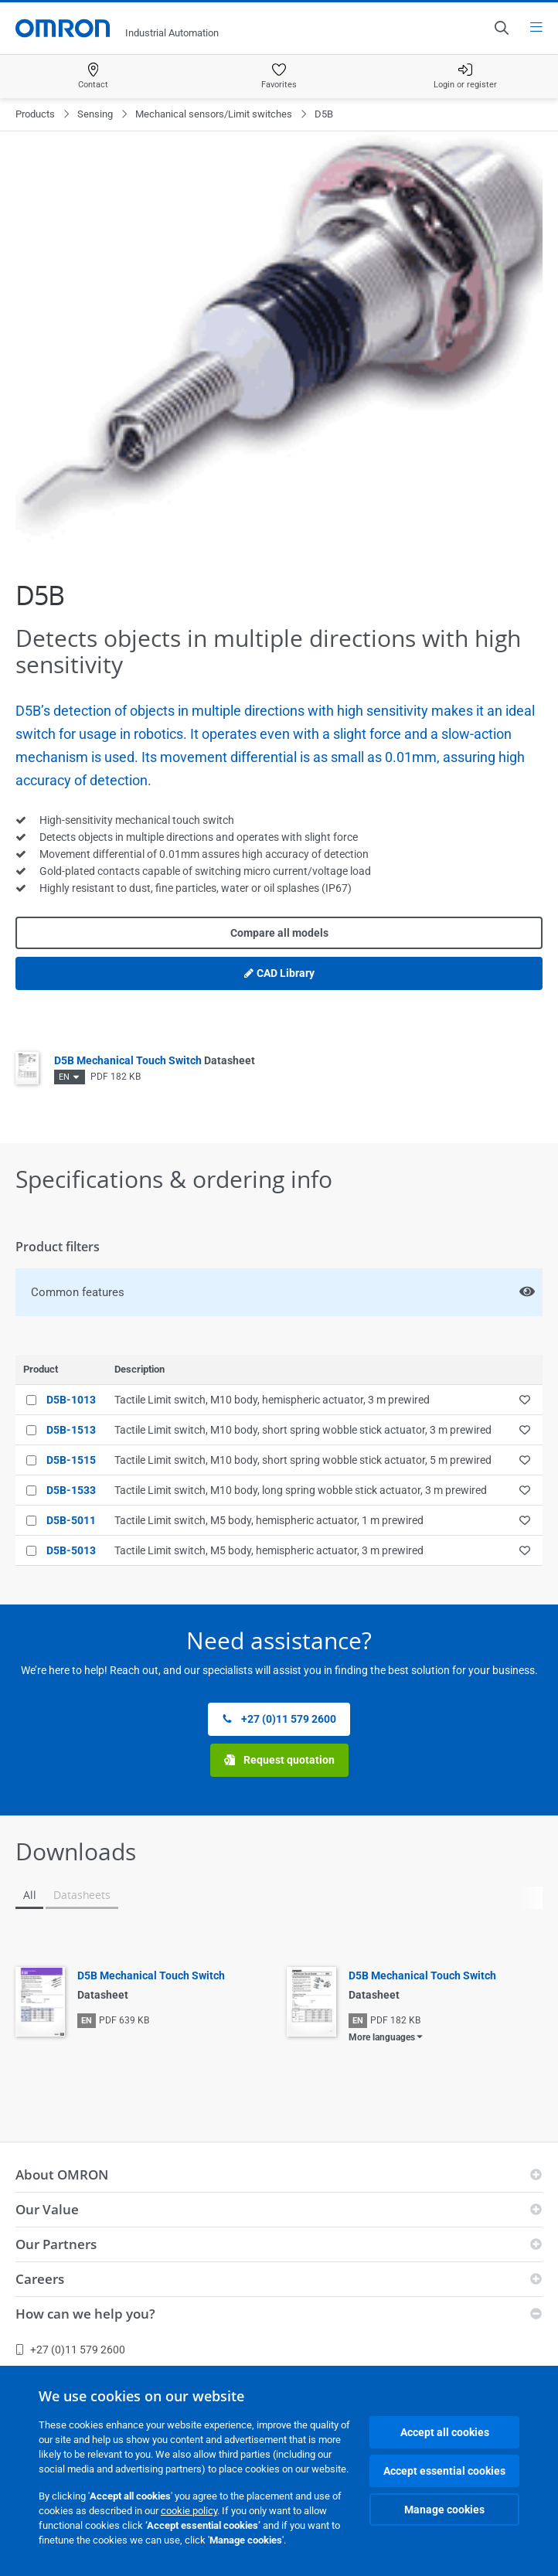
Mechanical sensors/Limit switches (213, 114)
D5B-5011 (71, 1520)
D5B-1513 (71, 1430)
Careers (39, 2279)
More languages (382, 2037)
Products (35, 114)
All (29, 1894)
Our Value (47, 2209)
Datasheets (81, 1894)
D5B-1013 (71, 1399)
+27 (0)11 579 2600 (279, 1719)
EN (64, 1077)
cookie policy (189, 2510)
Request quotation (279, 1760)
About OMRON (61, 2174)
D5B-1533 (71, 1490)
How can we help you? (85, 2313)
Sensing (95, 114)
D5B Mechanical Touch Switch (154, 1060)
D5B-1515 (71, 1460)
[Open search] (501, 28)
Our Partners (56, 2244)
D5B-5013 (71, 1550)
